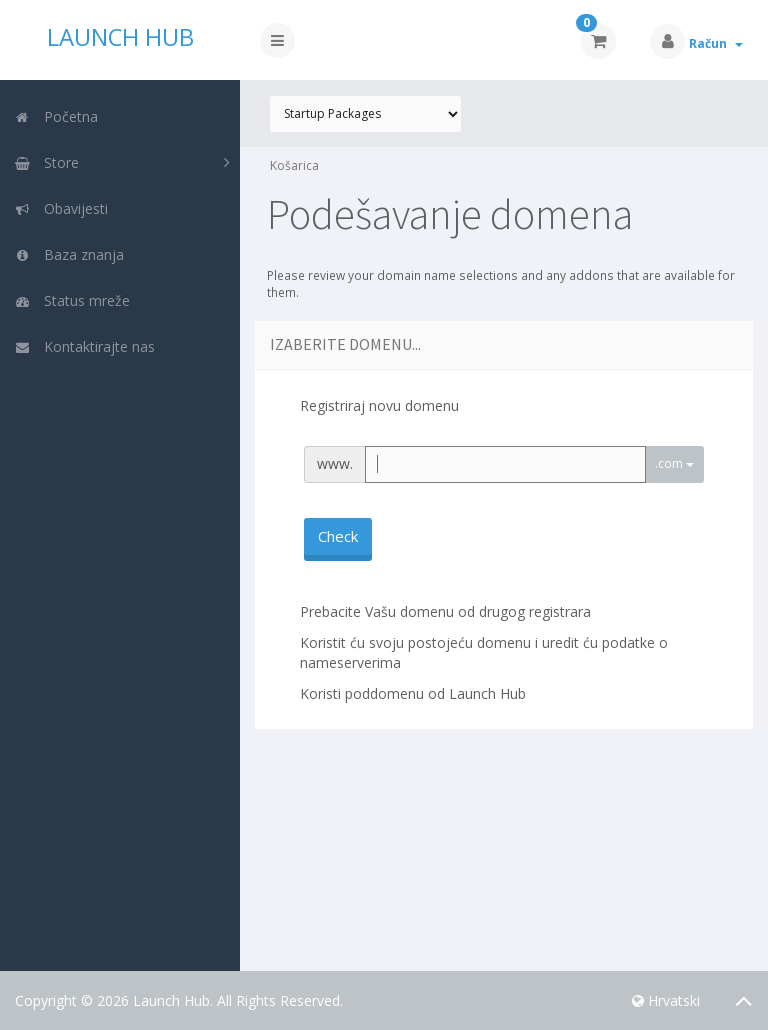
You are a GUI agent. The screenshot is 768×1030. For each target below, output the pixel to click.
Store (46, 162)
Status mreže (72, 300)
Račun (716, 43)
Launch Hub (120, 37)
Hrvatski (666, 1000)
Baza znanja (69, 254)
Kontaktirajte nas (84, 346)
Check (338, 536)
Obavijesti (61, 208)
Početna (56, 116)
